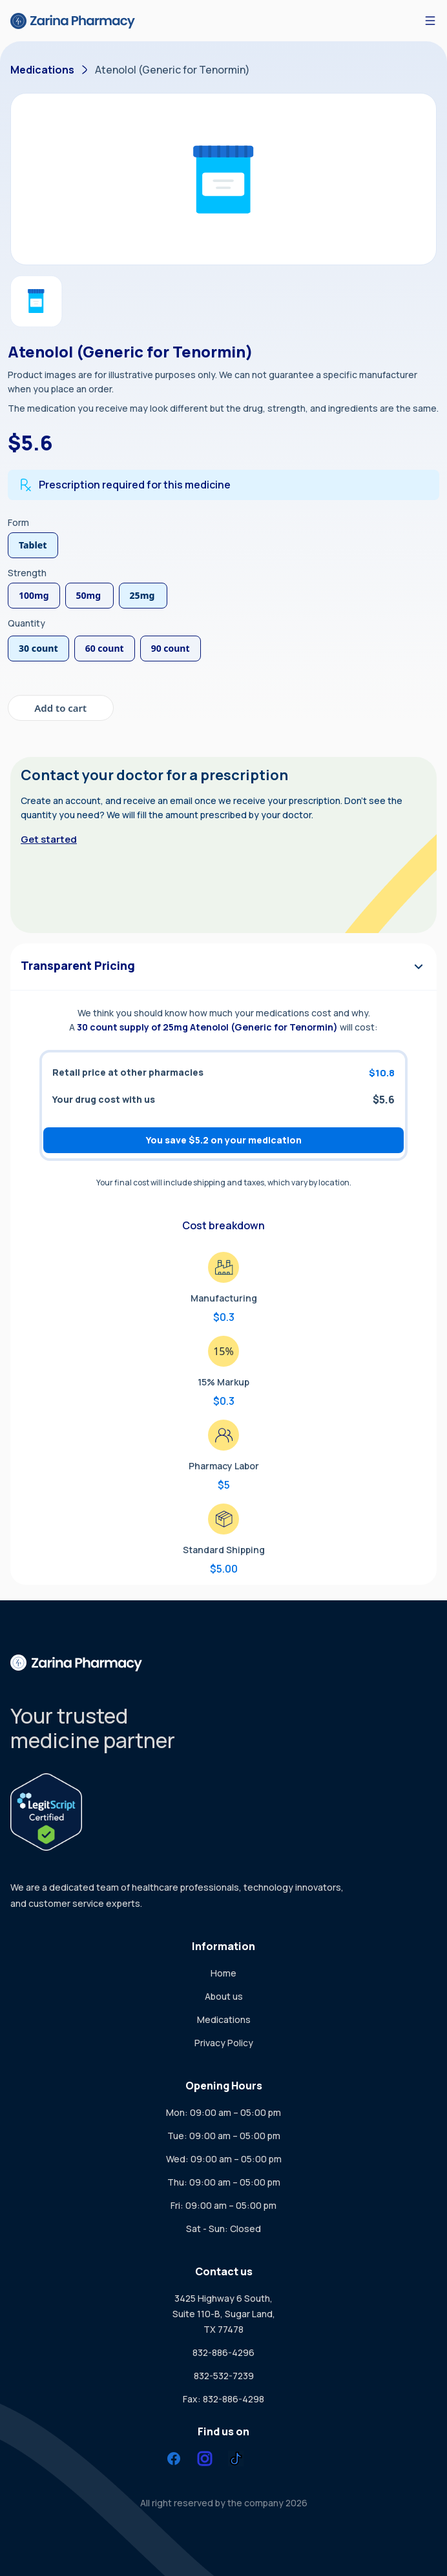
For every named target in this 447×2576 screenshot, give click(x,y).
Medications (42, 70)
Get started (49, 839)
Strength (27, 573)
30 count (38, 648)
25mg (142, 595)
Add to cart (60, 707)
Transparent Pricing (223, 966)
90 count (170, 648)
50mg (88, 595)
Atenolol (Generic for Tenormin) (172, 70)
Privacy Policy (223, 2043)
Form (18, 522)
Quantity (26, 623)
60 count (104, 648)
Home (223, 1973)
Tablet (33, 545)
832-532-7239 (224, 2376)
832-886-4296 (223, 2352)
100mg (34, 595)
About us (224, 1996)
